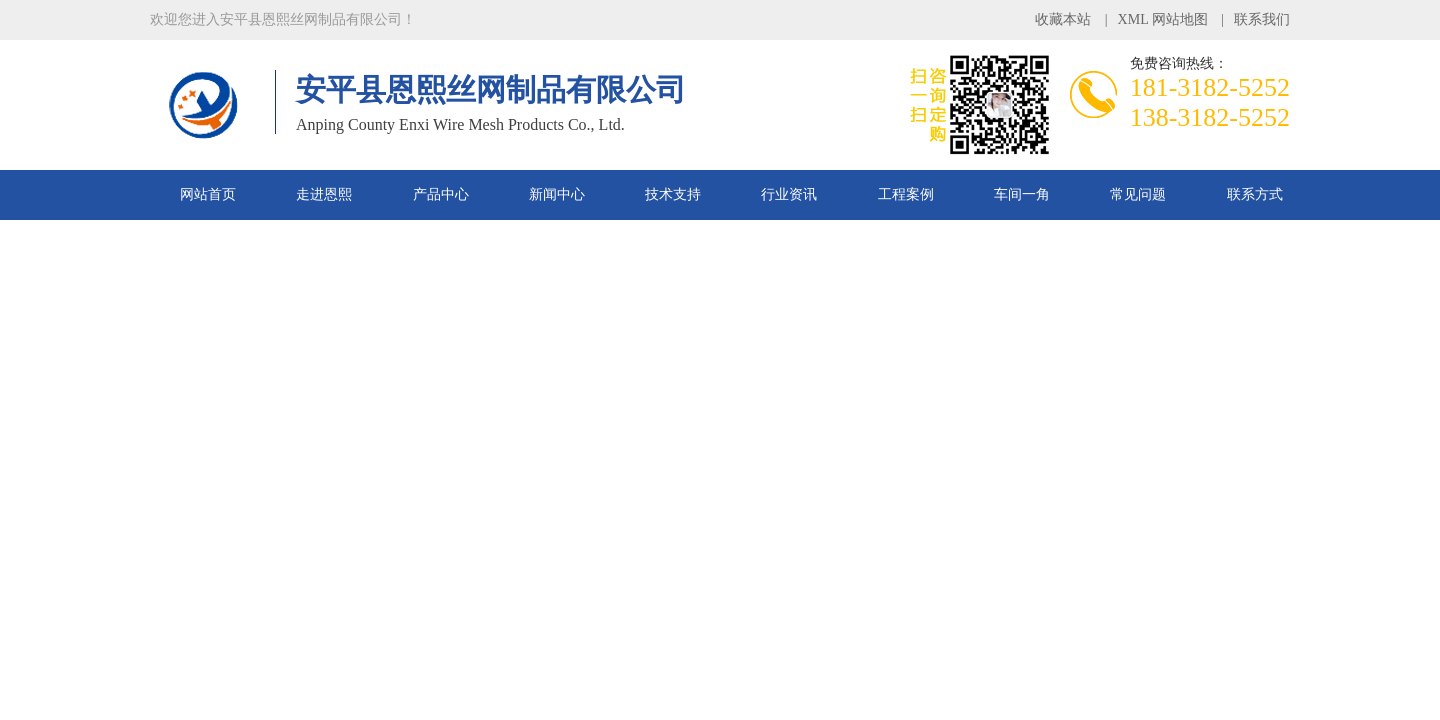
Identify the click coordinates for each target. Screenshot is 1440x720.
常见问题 (1138, 194)
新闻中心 (557, 194)
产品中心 (441, 194)
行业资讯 (789, 194)
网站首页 (208, 194)
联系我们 (1262, 19)
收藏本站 (1063, 19)
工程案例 (906, 194)
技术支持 (673, 194)
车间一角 (1022, 194)
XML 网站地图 (1163, 19)
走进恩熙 (324, 194)
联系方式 (1255, 194)
